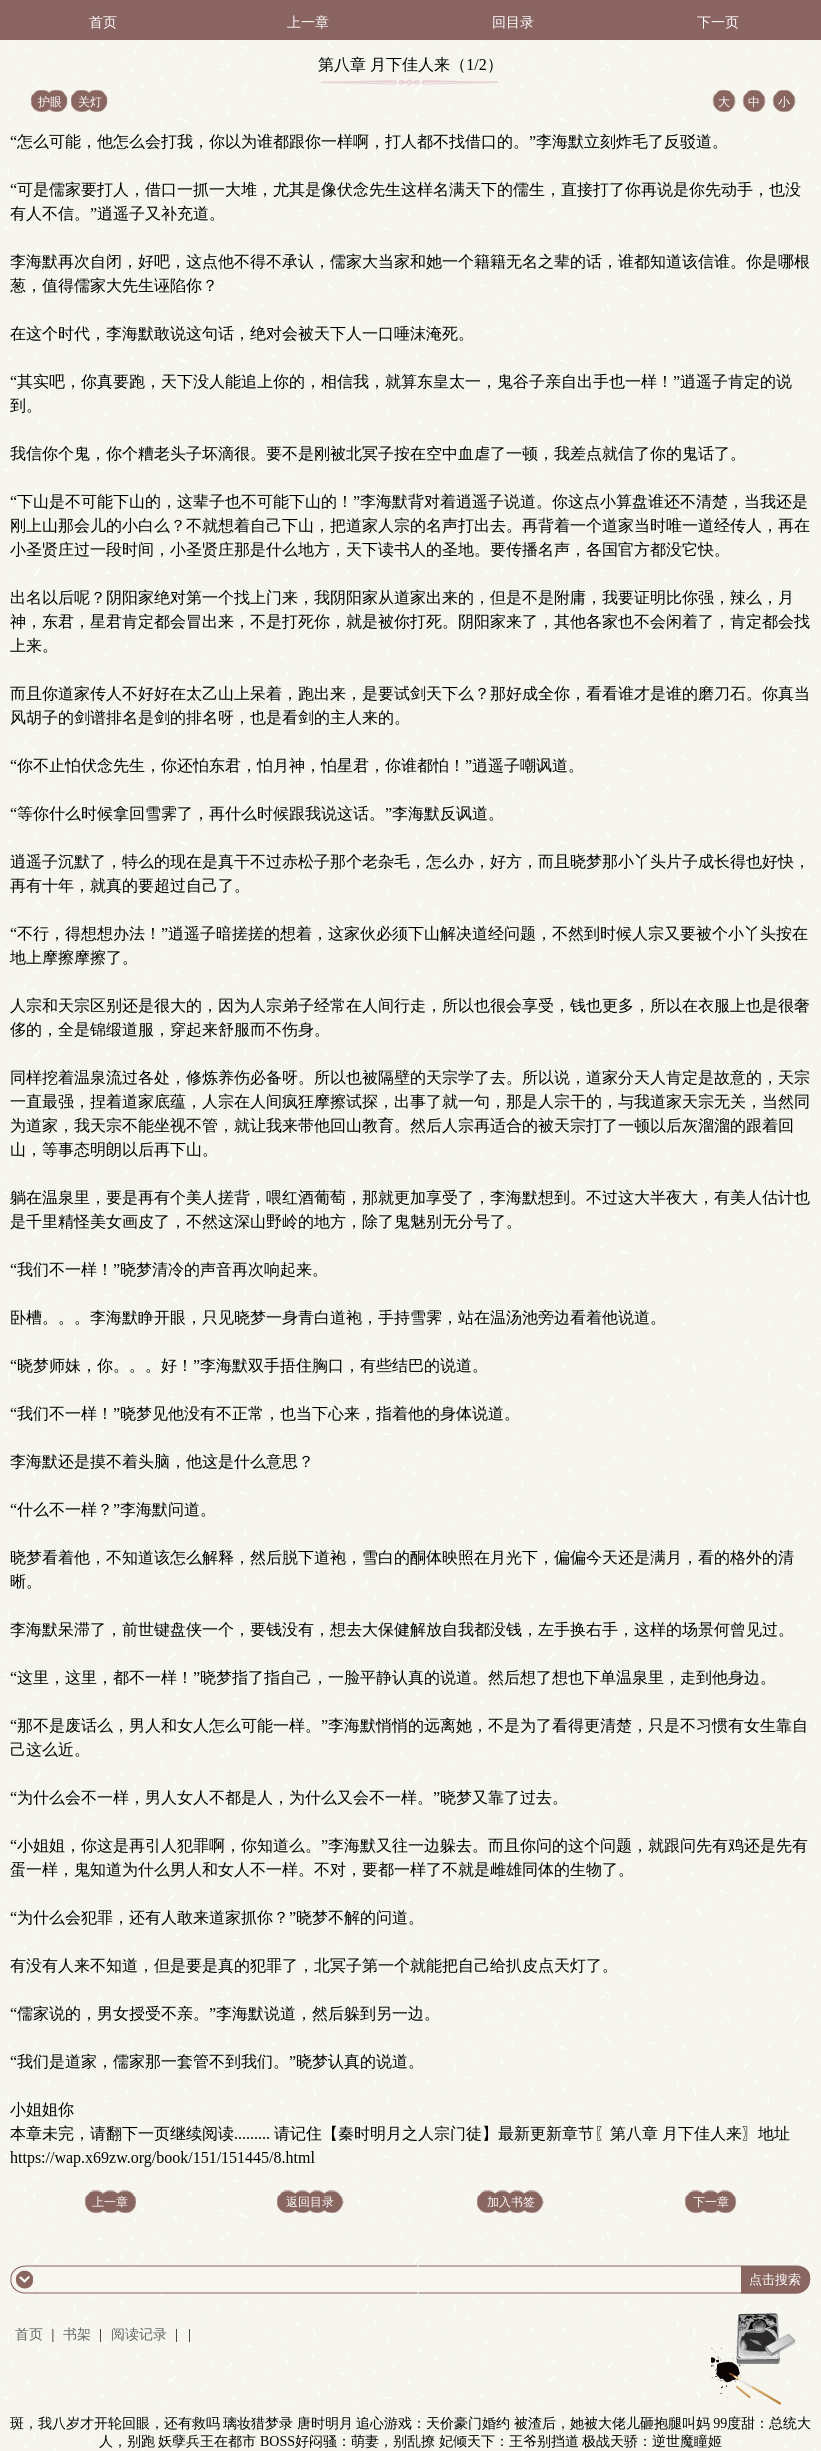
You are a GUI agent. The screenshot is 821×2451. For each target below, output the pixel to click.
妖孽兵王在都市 (207, 2441)
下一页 (718, 22)
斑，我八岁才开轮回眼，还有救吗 (115, 2423)
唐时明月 (325, 2423)
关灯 (90, 102)
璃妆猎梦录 (258, 2423)
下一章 (711, 2202)
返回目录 (310, 2202)
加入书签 (511, 2202)
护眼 (50, 102)
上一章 (308, 22)
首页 (103, 22)
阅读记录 (141, 2334)
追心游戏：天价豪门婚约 (433, 2423)
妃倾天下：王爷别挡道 (509, 2441)
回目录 (513, 22)
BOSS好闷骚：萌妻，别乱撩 (347, 2441)
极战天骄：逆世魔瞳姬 (652, 2441)
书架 (77, 2334)
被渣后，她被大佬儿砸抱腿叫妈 (612, 2423)
